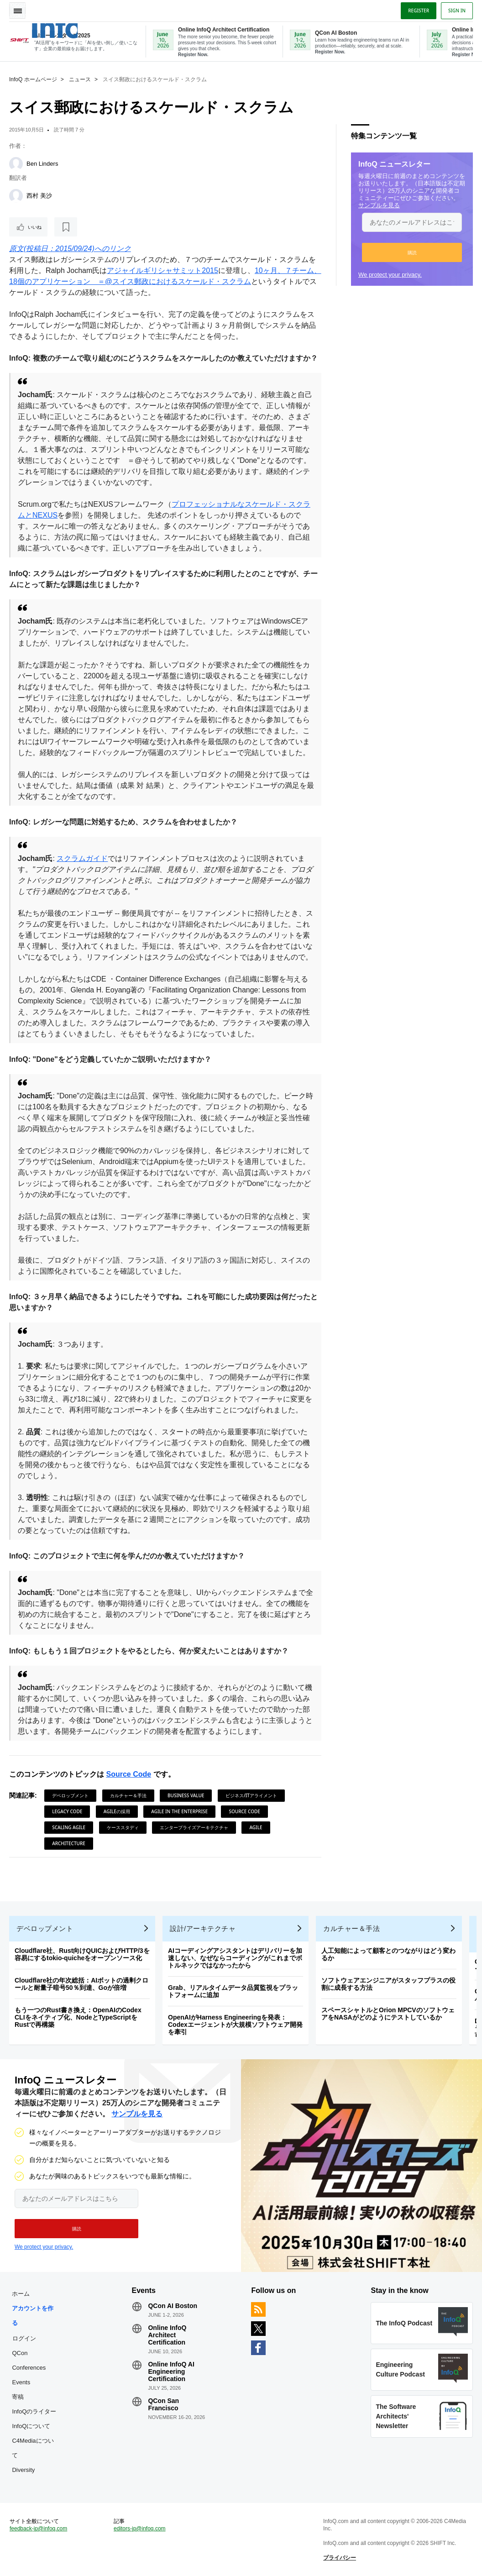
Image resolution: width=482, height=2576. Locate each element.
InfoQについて (31, 2426)
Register (418, 10)
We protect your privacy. (390, 274)
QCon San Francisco (163, 2404)
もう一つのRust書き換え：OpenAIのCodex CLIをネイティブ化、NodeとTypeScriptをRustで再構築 (78, 2017)
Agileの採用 (117, 1811)
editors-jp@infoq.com (140, 2528)
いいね (35, 227)
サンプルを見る (379, 205)
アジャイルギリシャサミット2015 (162, 270)
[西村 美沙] (16, 196)
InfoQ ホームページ (33, 79)
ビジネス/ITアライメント (251, 1795)
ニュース (80, 79)
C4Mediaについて (32, 2448)
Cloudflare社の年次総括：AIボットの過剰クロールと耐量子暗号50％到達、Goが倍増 (81, 1984)
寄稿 (18, 2396)
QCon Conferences (29, 2360)
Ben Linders (42, 163)
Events (21, 2382)
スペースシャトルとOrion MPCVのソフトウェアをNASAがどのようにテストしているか (388, 2013)
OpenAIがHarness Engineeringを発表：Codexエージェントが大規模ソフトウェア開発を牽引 (235, 2025)
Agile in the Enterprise (179, 1811)
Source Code (128, 1774)
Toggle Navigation (17, 10)
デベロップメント (70, 1795)
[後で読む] (65, 226)
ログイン (24, 2338)
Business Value (186, 1795)
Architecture (68, 1843)
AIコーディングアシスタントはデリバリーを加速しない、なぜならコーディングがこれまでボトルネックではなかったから (235, 1958)
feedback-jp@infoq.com (38, 2528)
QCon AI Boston (172, 2305)
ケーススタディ (123, 1827)
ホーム (21, 2293)
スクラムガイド (82, 858)
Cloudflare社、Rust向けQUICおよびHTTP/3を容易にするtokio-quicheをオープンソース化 (82, 1954)
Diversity (23, 2469)
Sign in (457, 10)
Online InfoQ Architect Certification (167, 2335)
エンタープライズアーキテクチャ (194, 1827)
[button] (412, 252)
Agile (255, 1827)
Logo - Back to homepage (69, 31)
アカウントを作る (32, 2315)
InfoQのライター (34, 2411)
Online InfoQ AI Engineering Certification (171, 2371)
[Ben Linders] (16, 164)
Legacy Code (67, 1811)
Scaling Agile (68, 1827)
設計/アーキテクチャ (203, 1928)
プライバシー (339, 2558)
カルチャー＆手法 (128, 1795)
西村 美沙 (39, 195)
